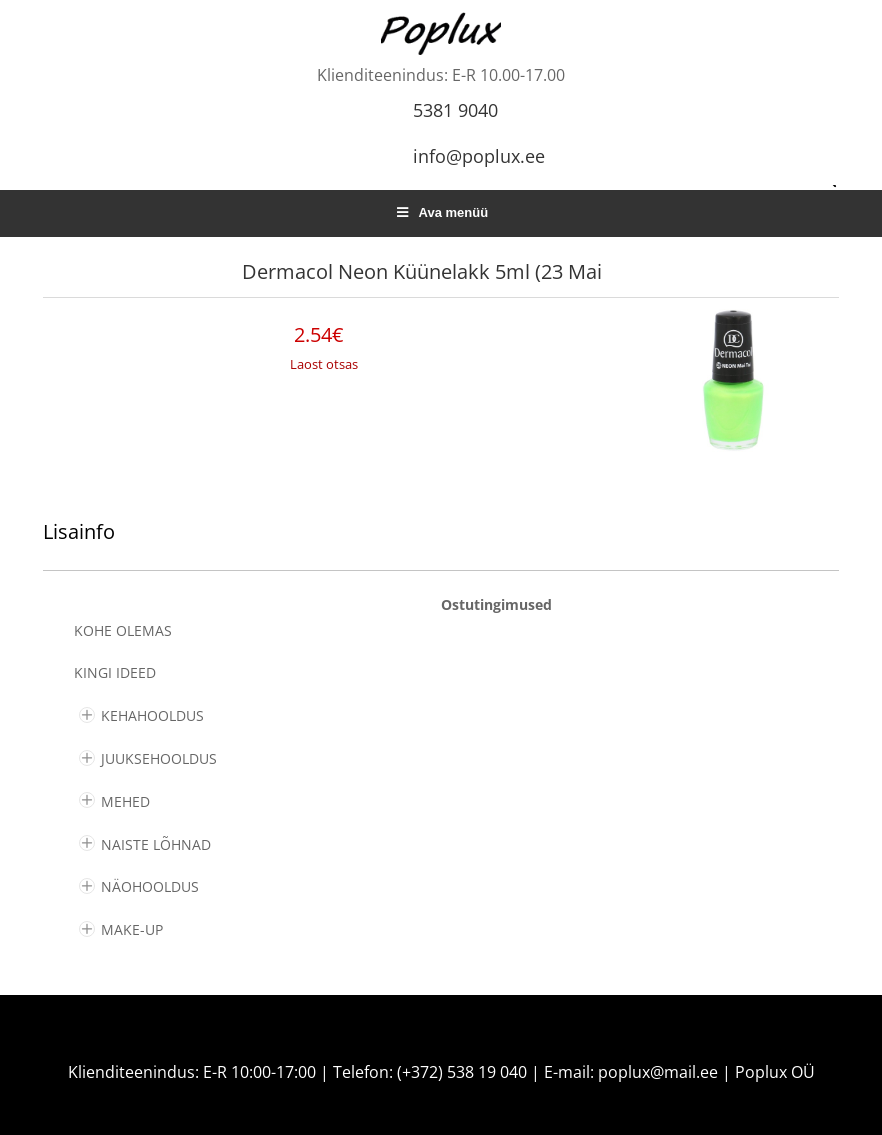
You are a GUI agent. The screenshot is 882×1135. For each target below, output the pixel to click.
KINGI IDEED (115, 672)
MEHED (125, 801)
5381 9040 (455, 110)
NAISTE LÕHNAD (156, 844)
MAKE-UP (132, 929)
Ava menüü (441, 212)
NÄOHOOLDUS (150, 886)
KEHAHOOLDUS (152, 715)
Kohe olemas (123, 630)
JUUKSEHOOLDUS (159, 758)
